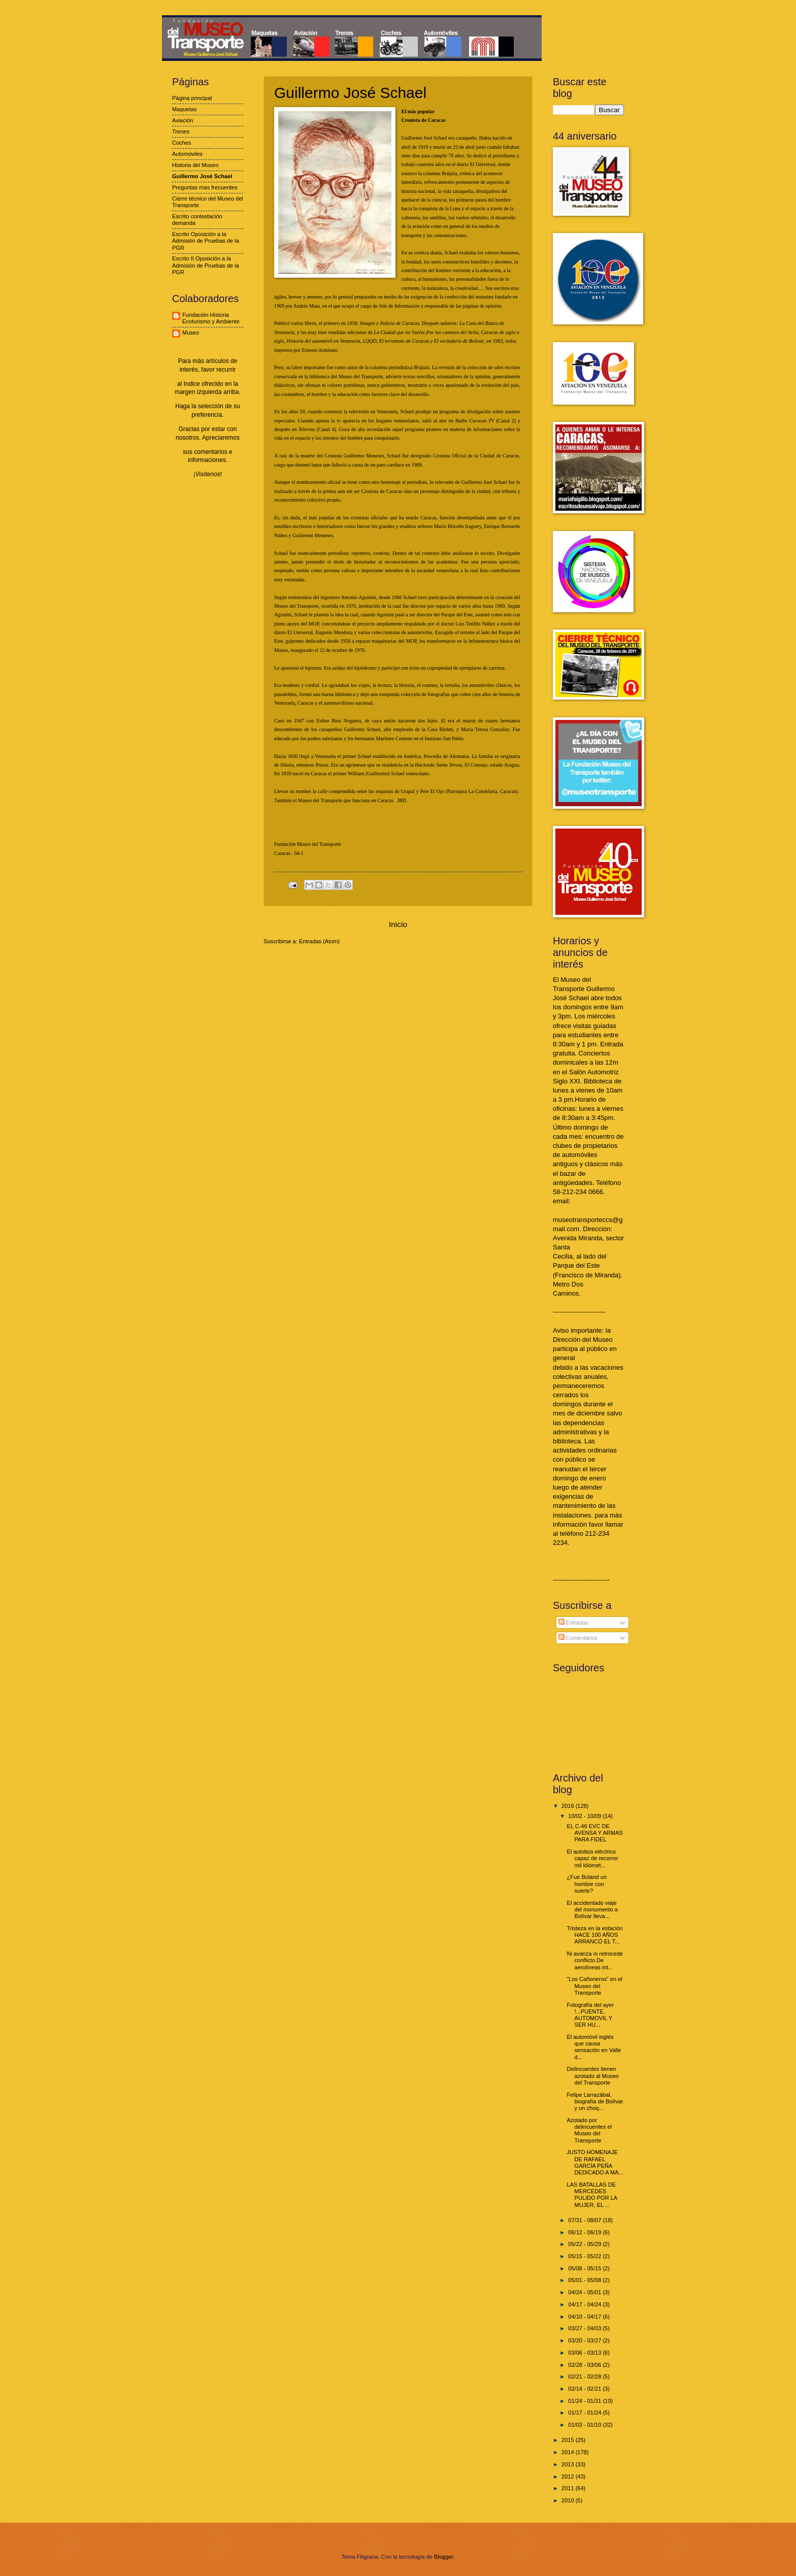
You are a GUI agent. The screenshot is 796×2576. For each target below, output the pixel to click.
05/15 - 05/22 (585, 2256)
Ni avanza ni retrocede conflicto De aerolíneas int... (595, 1960)
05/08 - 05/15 (585, 2268)
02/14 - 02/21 (585, 2389)
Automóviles (187, 154)
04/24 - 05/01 (585, 2292)
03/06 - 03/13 (585, 2353)
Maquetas (184, 109)
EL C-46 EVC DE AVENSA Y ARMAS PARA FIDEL (595, 1833)
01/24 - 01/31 (585, 2401)
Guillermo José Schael (202, 176)
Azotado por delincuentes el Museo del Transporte (589, 2130)
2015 (568, 2440)
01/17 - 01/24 (585, 2412)
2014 (568, 2452)
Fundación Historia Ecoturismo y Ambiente (211, 318)
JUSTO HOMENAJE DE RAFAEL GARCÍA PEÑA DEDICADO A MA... (595, 2162)
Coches (181, 143)
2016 (568, 1806)
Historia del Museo (195, 165)
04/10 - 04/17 (585, 2317)
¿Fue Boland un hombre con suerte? (587, 1884)
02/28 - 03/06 (585, 2365)
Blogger (443, 2557)
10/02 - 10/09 (585, 1816)
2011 (568, 2488)
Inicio (398, 924)
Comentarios (578, 1638)
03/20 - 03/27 (585, 2340)
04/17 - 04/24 (585, 2304)
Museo (190, 332)
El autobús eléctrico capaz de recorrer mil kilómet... (592, 1858)
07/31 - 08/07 (585, 2220)
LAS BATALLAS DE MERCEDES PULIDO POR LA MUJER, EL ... (592, 2195)
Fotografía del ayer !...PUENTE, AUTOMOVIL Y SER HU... (590, 2015)
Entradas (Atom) (319, 941)
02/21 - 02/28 (585, 2376)
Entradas (573, 1623)
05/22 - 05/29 (585, 2244)
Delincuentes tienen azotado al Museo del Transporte (593, 2076)
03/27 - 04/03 (585, 2328)
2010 (568, 2500)
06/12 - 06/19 (585, 2232)
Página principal (192, 98)
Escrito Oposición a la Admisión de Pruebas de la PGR (205, 241)
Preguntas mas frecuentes (205, 187)
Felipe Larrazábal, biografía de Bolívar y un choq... (595, 2101)
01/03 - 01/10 (585, 2425)
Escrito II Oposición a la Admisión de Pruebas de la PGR (205, 265)
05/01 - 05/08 (585, 2280)
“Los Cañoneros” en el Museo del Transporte (594, 1986)
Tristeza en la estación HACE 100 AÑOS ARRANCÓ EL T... (595, 1935)
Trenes (180, 131)
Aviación (182, 120)
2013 (568, 2464)
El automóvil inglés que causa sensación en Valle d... (594, 2047)
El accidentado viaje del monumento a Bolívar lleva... (592, 1910)
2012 (568, 2476)
